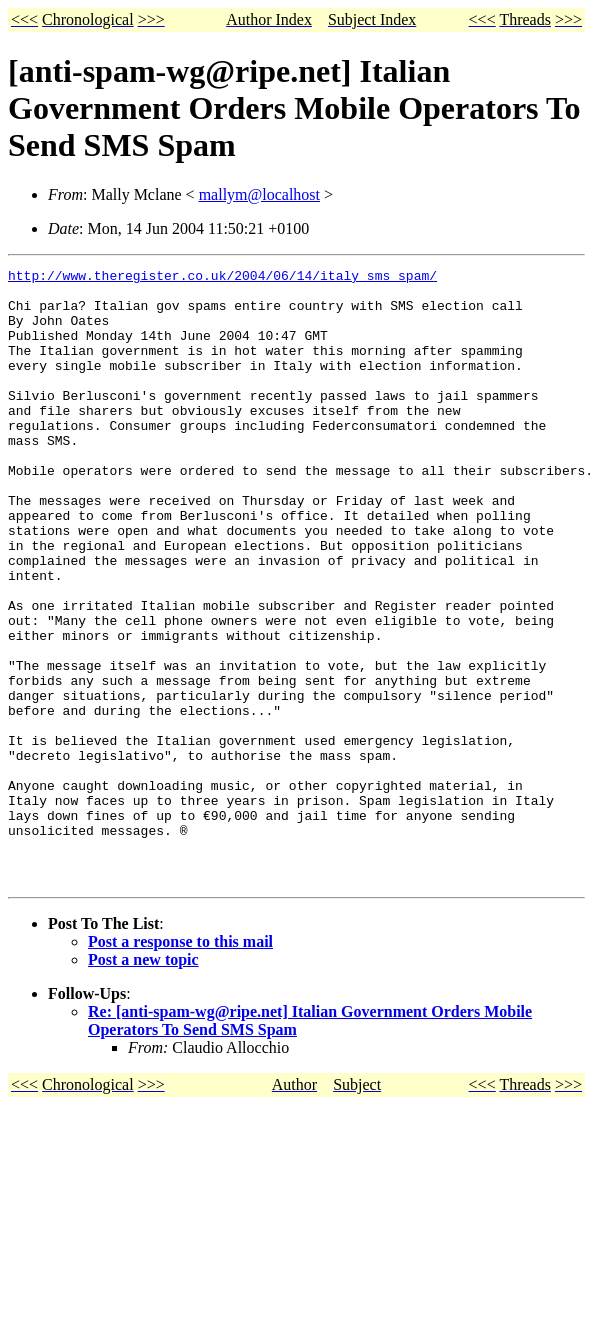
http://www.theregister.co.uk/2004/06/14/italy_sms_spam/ (222, 278)
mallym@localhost (259, 194)
